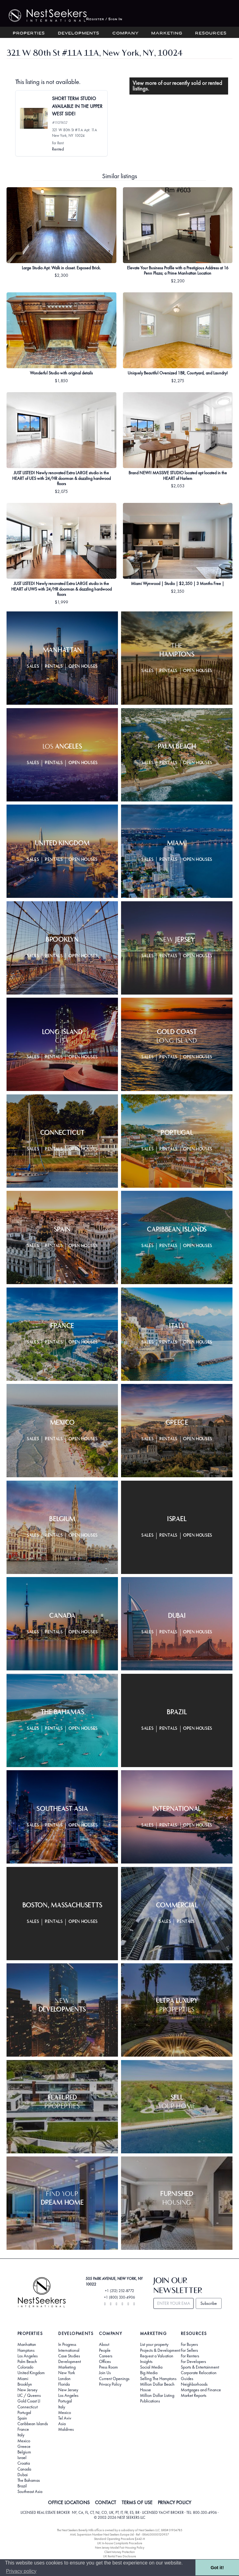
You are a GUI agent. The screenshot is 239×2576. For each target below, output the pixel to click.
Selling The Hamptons (158, 2378)
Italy (20, 2435)
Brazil (22, 2486)
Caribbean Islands (32, 2423)
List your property (154, 2344)
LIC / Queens (29, 2395)
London (64, 2378)
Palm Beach (27, 2361)
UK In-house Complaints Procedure (119, 2543)
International (68, 2350)
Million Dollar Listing (157, 2395)
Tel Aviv (64, 2418)
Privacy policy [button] (21, 2571)
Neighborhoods (194, 2384)
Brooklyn (24, 2384)
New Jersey (27, 2390)
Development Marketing (69, 2364)
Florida (64, 2384)
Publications (150, 2401)
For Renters (190, 2356)
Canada (24, 2469)
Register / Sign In (104, 19)
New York (66, 2372)
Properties (29, 33)
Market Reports (193, 2395)
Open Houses (83, 667)
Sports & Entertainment (200, 2367)
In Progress (67, 2344)
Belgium (24, 2452)
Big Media (148, 2372)
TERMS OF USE (137, 2502)
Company (125, 33)
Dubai (22, 2474)
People (104, 2350)
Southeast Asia (29, 2491)
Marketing (166, 33)
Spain (22, 2418)
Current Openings (114, 2378)
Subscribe (208, 2303)
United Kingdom (31, 2372)
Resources (211, 33)
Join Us (105, 2372)
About (104, 2344)
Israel (21, 2457)
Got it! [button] (217, 2567)
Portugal (24, 2412)
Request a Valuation (156, 2356)
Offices (105, 2361)
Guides (187, 2378)
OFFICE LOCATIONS (69, 2502)
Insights (146, 2361)
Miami (22, 2378)
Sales (33, 667)
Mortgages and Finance (201, 2390)
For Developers (193, 2361)
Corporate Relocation (199, 2372)
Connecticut (27, 2407)
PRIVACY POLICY (174, 2502)
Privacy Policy (110, 2384)
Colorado (25, 2367)
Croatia (23, 2463)
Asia (62, 2423)
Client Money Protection (119, 2552)
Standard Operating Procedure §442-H (119, 2539)
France (23, 2429)
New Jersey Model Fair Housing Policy (119, 2548)
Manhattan (26, 2344)
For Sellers (189, 2350)
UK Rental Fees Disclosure (119, 2556)
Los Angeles (27, 2356)
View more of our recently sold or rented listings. (177, 85)
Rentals (54, 667)
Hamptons (26, 2350)
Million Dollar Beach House (157, 2387)
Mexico (23, 2441)
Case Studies (69, 2356)
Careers (105, 2356)
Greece (23, 2446)
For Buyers (189, 2344)
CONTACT (105, 2502)
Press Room (108, 2367)
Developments (78, 33)
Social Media (151, 2367)
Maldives (66, 2429)
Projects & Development (160, 2350)
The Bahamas (28, 2480)
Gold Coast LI (28, 2401)
